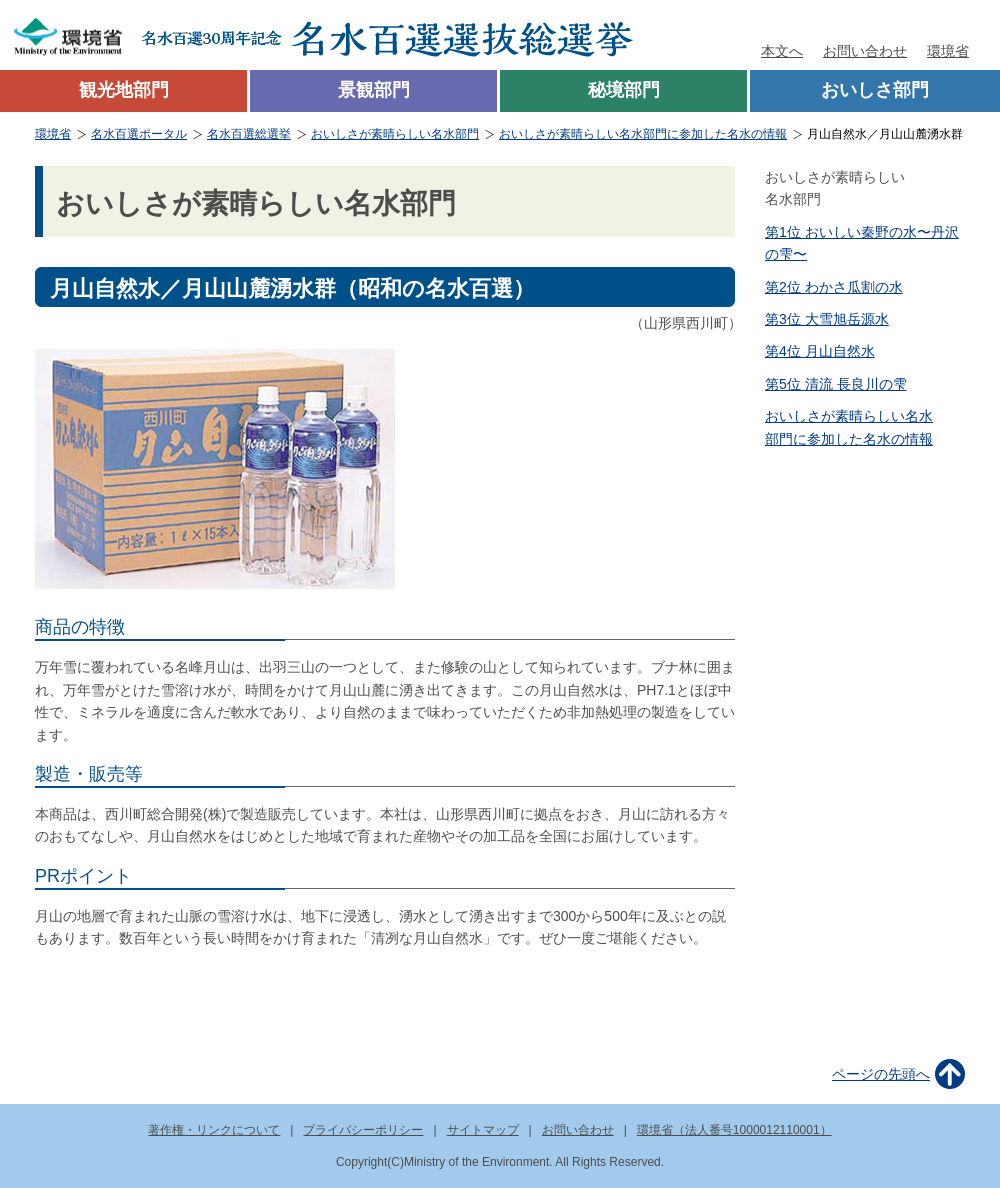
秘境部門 (624, 90)
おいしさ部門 (875, 90)
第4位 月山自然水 (820, 351)
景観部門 (374, 90)
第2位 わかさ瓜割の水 (834, 287)
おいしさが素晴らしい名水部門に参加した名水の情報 (643, 134)
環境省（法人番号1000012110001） (734, 1130)
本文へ (782, 51)
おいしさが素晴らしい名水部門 (395, 134)
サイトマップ (483, 1130)
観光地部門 (124, 90)
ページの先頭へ (881, 1074)
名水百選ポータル (139, 134)
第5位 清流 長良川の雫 (836, 384)
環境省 (948, 51)
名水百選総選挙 (249, 134)
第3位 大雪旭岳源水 (827, 319)
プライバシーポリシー (363, 1130)
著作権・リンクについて (214, 1130)
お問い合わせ (865, 51)
